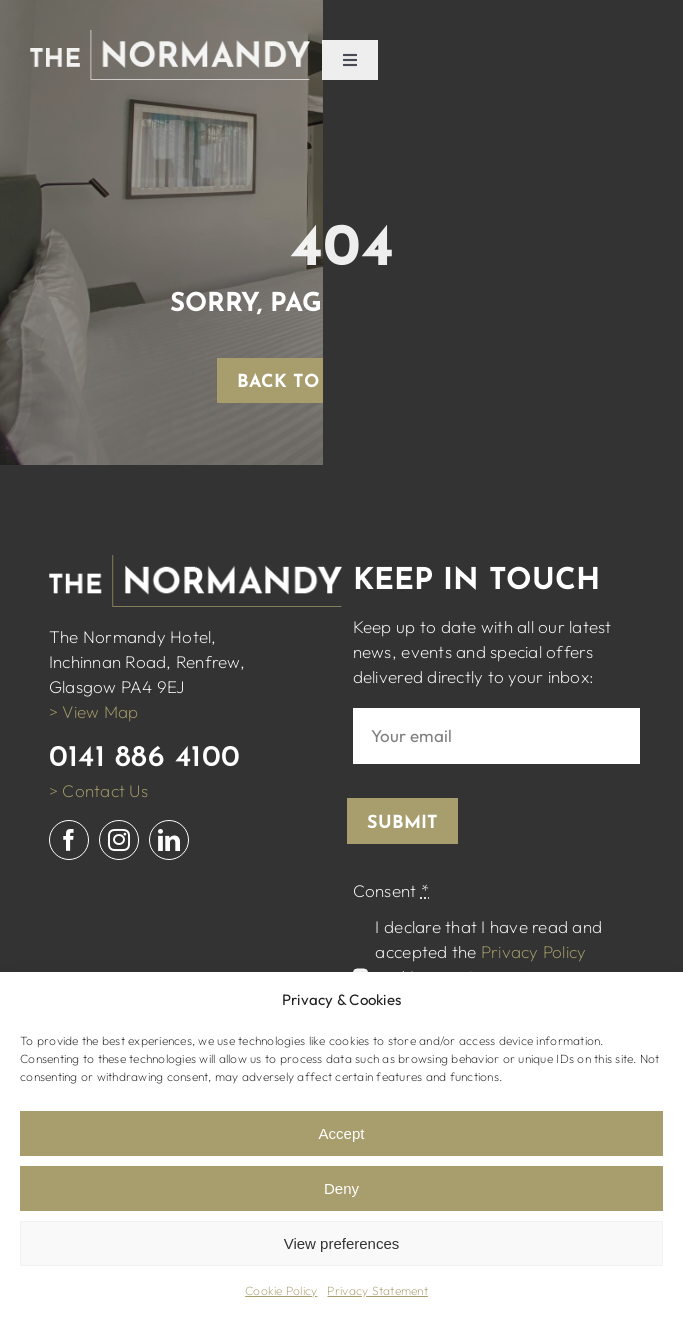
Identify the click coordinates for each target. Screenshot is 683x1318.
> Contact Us (98, 790)
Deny (341, 1188)
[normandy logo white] (170, 38)
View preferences (342, 1243)
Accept (342, 1133)
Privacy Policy (534, 951)
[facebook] (69, 840)
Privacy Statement (377, 1290)
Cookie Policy (281, 1290)
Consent (391, 890)
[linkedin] (169, 840)
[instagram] (119, 840)
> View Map (94, 711)
